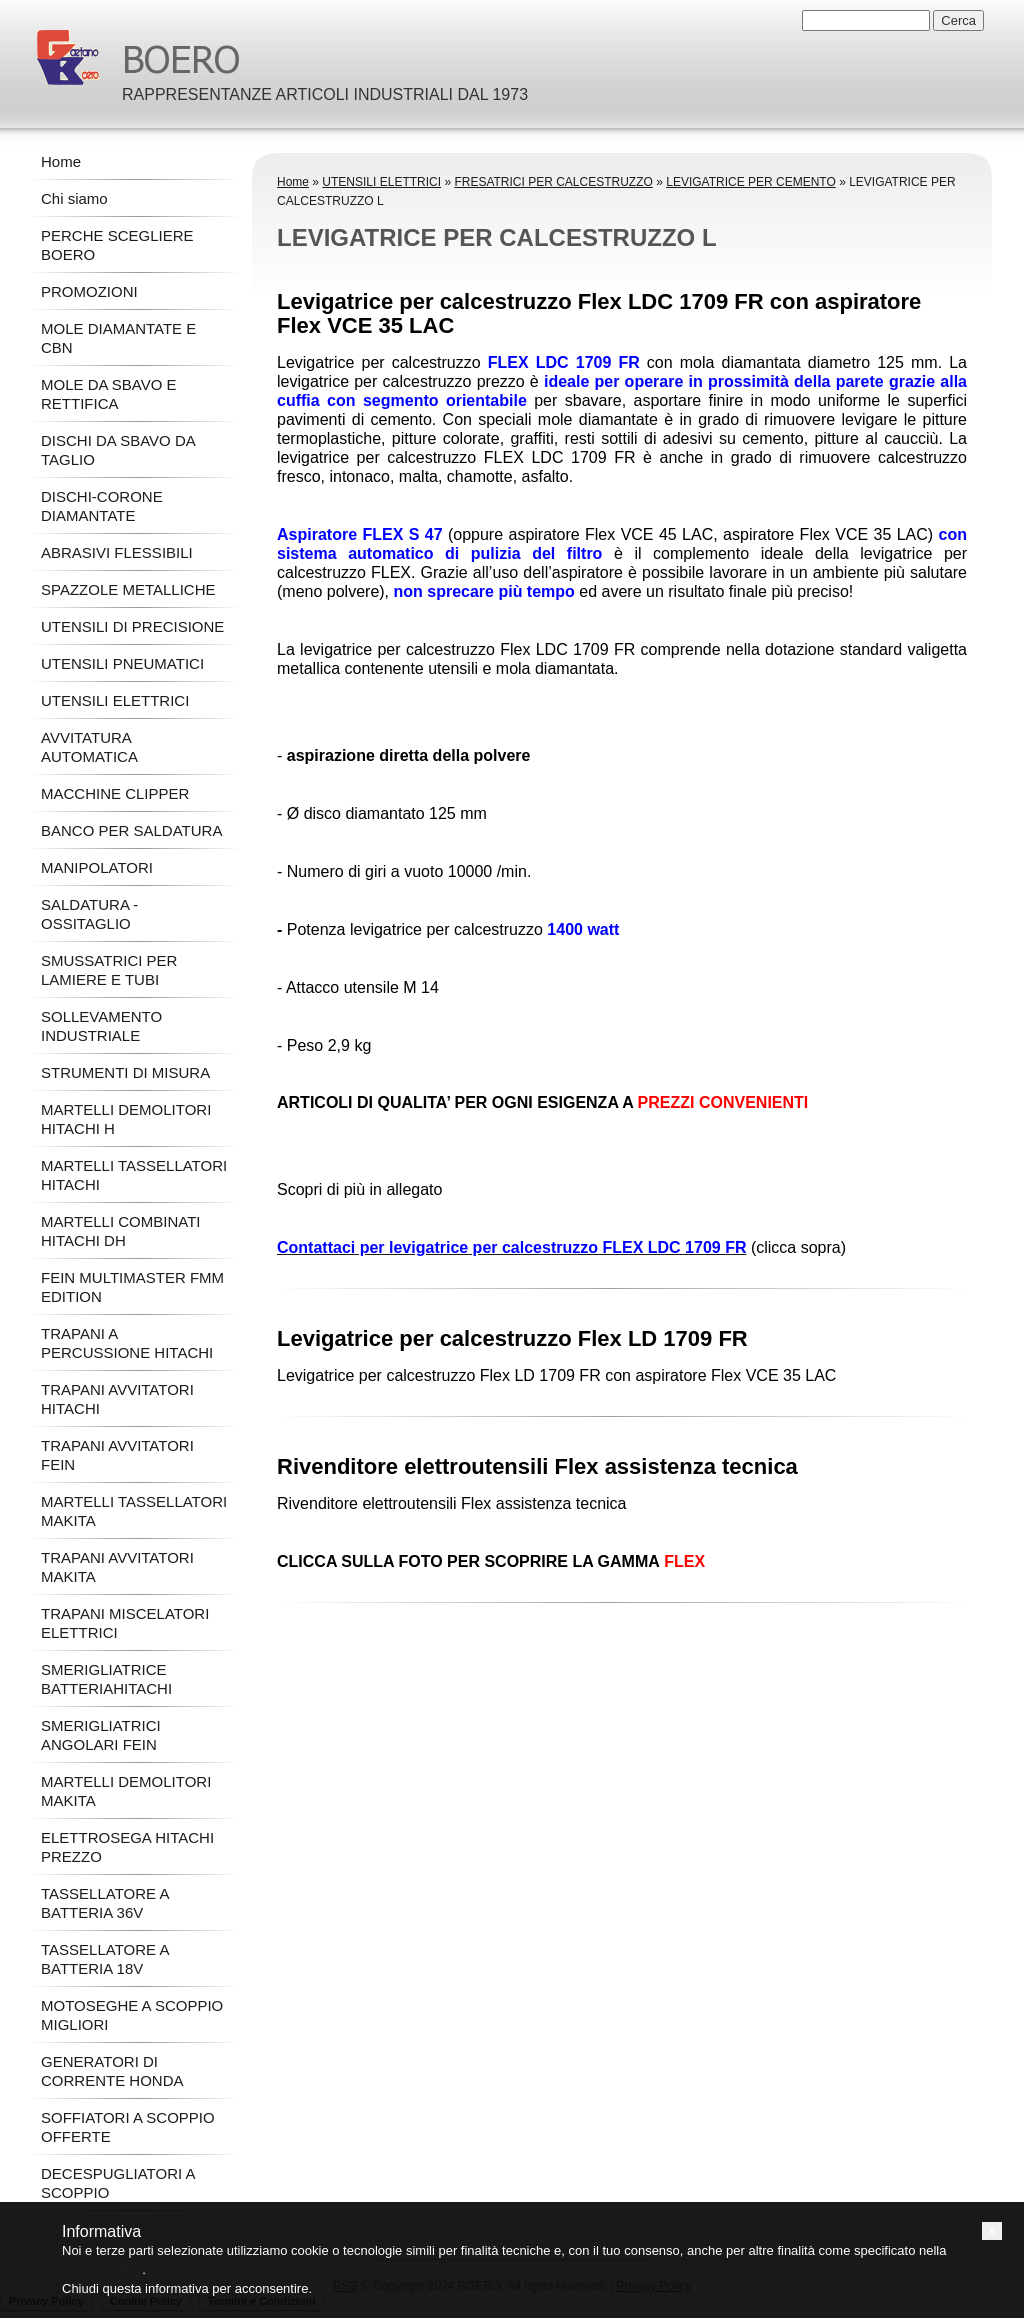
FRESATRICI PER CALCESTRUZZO (553, 182)
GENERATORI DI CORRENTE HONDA (112, 2071)
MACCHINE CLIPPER (115, 793)
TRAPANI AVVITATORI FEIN (117, 1455)
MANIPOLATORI (97, 867)
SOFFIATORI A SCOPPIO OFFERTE (128, 2127)
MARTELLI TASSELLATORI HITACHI (134, 1175)
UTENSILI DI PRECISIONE (132, 626)
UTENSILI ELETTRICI (381, 182)
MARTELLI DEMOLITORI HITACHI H (126, 1119)
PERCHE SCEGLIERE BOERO (117, 245)
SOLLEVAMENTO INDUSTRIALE (101, 1026)
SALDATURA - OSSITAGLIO (89, 914)
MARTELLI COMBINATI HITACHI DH (120, 1231)
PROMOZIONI (89, 291)
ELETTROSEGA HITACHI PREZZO (127, 1847)
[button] (992, 2231)
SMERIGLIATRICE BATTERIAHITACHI (106, 1679)
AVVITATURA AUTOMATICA (89, 747)
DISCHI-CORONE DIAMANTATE (102, 506)
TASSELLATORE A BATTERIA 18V (105, 1959)
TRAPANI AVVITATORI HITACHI (117, 1399)
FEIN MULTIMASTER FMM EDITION (132, 1287)
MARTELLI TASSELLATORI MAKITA (134, 1511)
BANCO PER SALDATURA (131, 830)
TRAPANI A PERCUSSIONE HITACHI (127, 1343)
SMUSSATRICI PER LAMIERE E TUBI (109, 970)
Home (293, 182)
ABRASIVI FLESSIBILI (117, 552)
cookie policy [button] (102, 2269)
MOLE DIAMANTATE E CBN (118, 338)
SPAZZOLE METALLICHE (128, 589)
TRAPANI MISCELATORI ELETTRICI (125, 1623)
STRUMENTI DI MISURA (125, 1072)
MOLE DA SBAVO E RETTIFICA (109, 394)
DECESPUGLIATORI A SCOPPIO (118, 2183)
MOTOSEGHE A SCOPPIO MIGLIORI (132, 2015)
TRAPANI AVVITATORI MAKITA (117, 1567)
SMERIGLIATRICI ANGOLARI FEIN (101, 1735)
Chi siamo (74, 198)
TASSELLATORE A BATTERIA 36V (105, 1903)
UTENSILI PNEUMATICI (122, 663)
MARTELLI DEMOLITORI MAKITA (126, 1791)
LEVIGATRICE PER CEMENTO (751, 182)
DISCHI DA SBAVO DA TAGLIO (118, 450)
